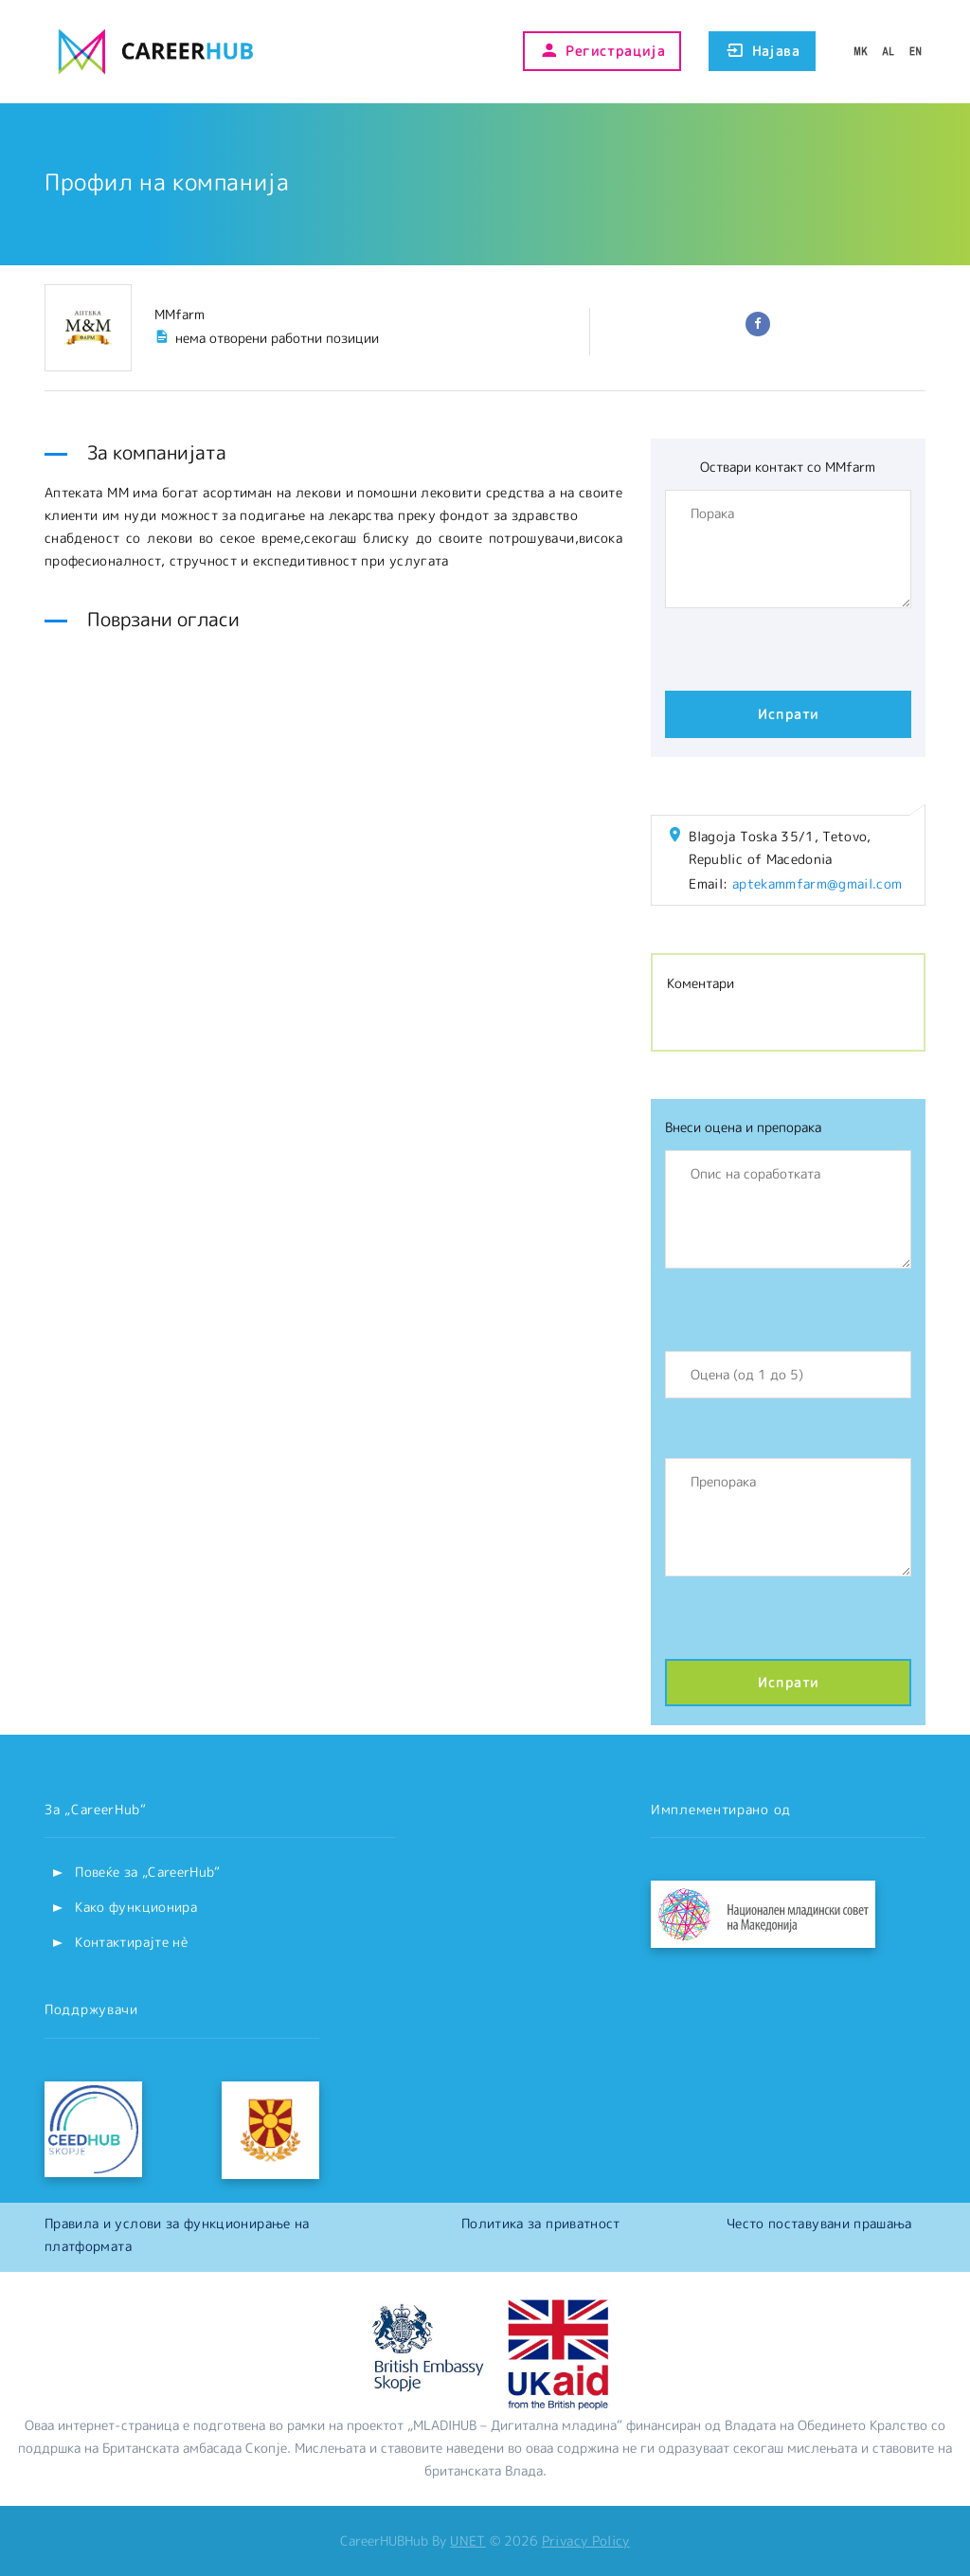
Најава (762, 51)
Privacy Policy (586, 2540)
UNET (467, 2540)
